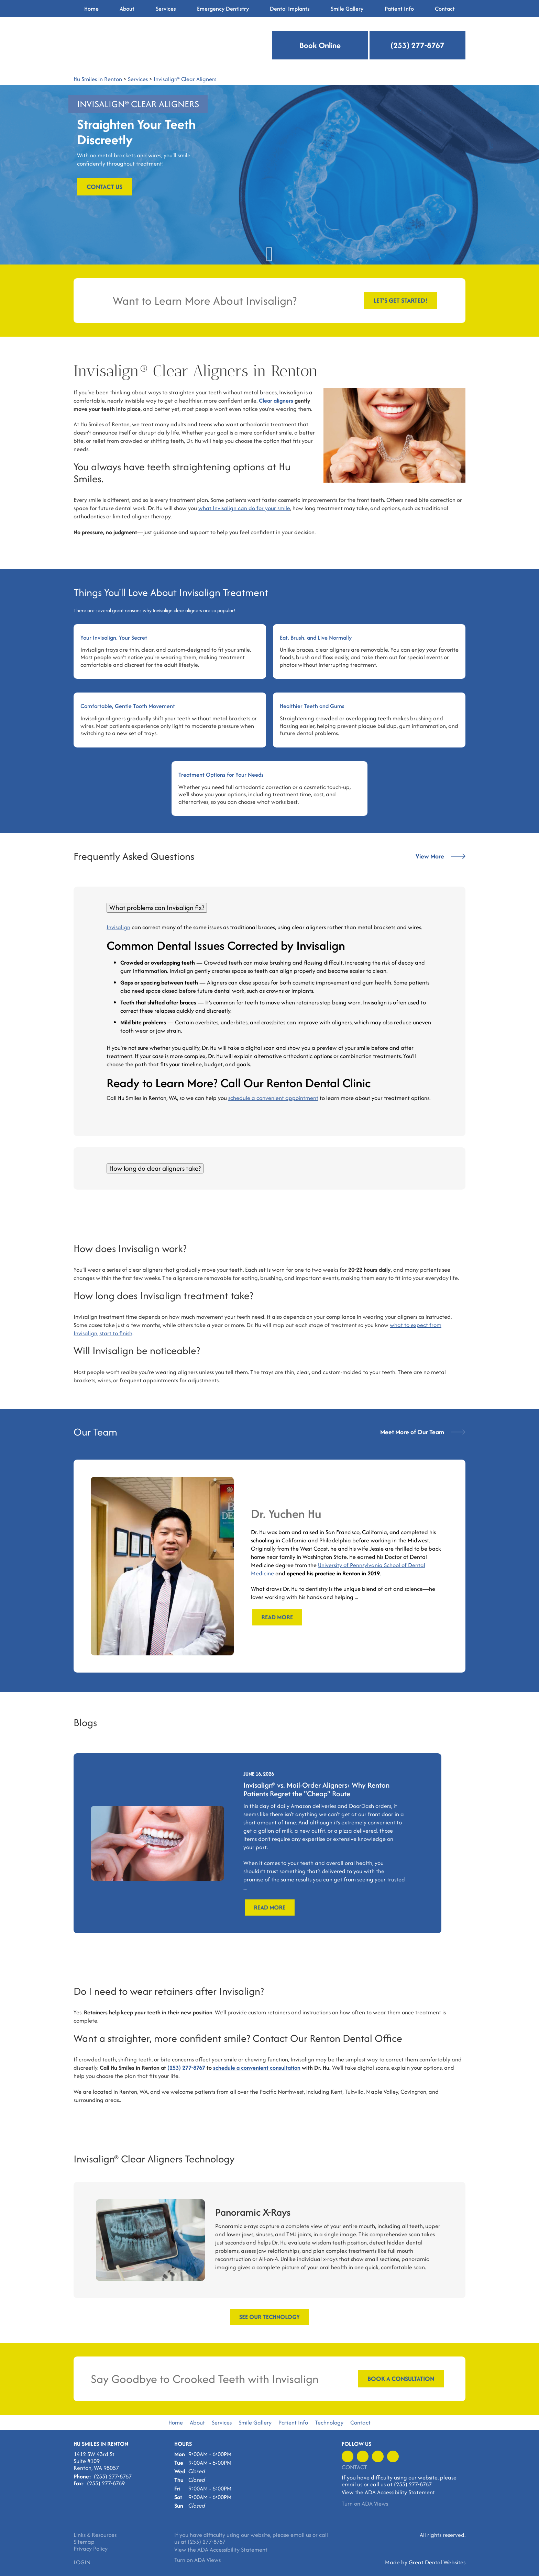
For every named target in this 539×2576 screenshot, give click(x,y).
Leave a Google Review (378, 2456)
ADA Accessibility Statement (400, 2492)
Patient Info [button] (399, 8)
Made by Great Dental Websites (425, 2562)
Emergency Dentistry (223, 8)
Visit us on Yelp (362, 2456)
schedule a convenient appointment (273, 1098)
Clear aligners (276, 400)
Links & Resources (95, 2534)
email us (352, 2484)
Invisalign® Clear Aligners (185, 79)
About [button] (127, 8)
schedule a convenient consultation (256, 2067)
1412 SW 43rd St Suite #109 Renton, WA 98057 (96, 2461)
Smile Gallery (255, 2422)
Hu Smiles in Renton (98, 79)
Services (166, 8)
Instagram (393, 2456)
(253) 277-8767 (417, 45)
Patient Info (293, 2422)
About (197, 2422)
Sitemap (84, 2541)
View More (440, 856)
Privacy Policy (91, 2548)
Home (91, 8)
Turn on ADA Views (365, 2503)
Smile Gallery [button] (347, 8)
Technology (329, 2422)
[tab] (269, 908)
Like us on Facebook (347, 2456)
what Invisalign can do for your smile (244, 508)
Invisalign (118, 927)
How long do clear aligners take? (155, 1168)
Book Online (320, 45)
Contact (445, 8)
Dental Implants (290, 8)
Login (82, 2562)
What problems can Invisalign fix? (156, 907)
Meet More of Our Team (422, 1432)
